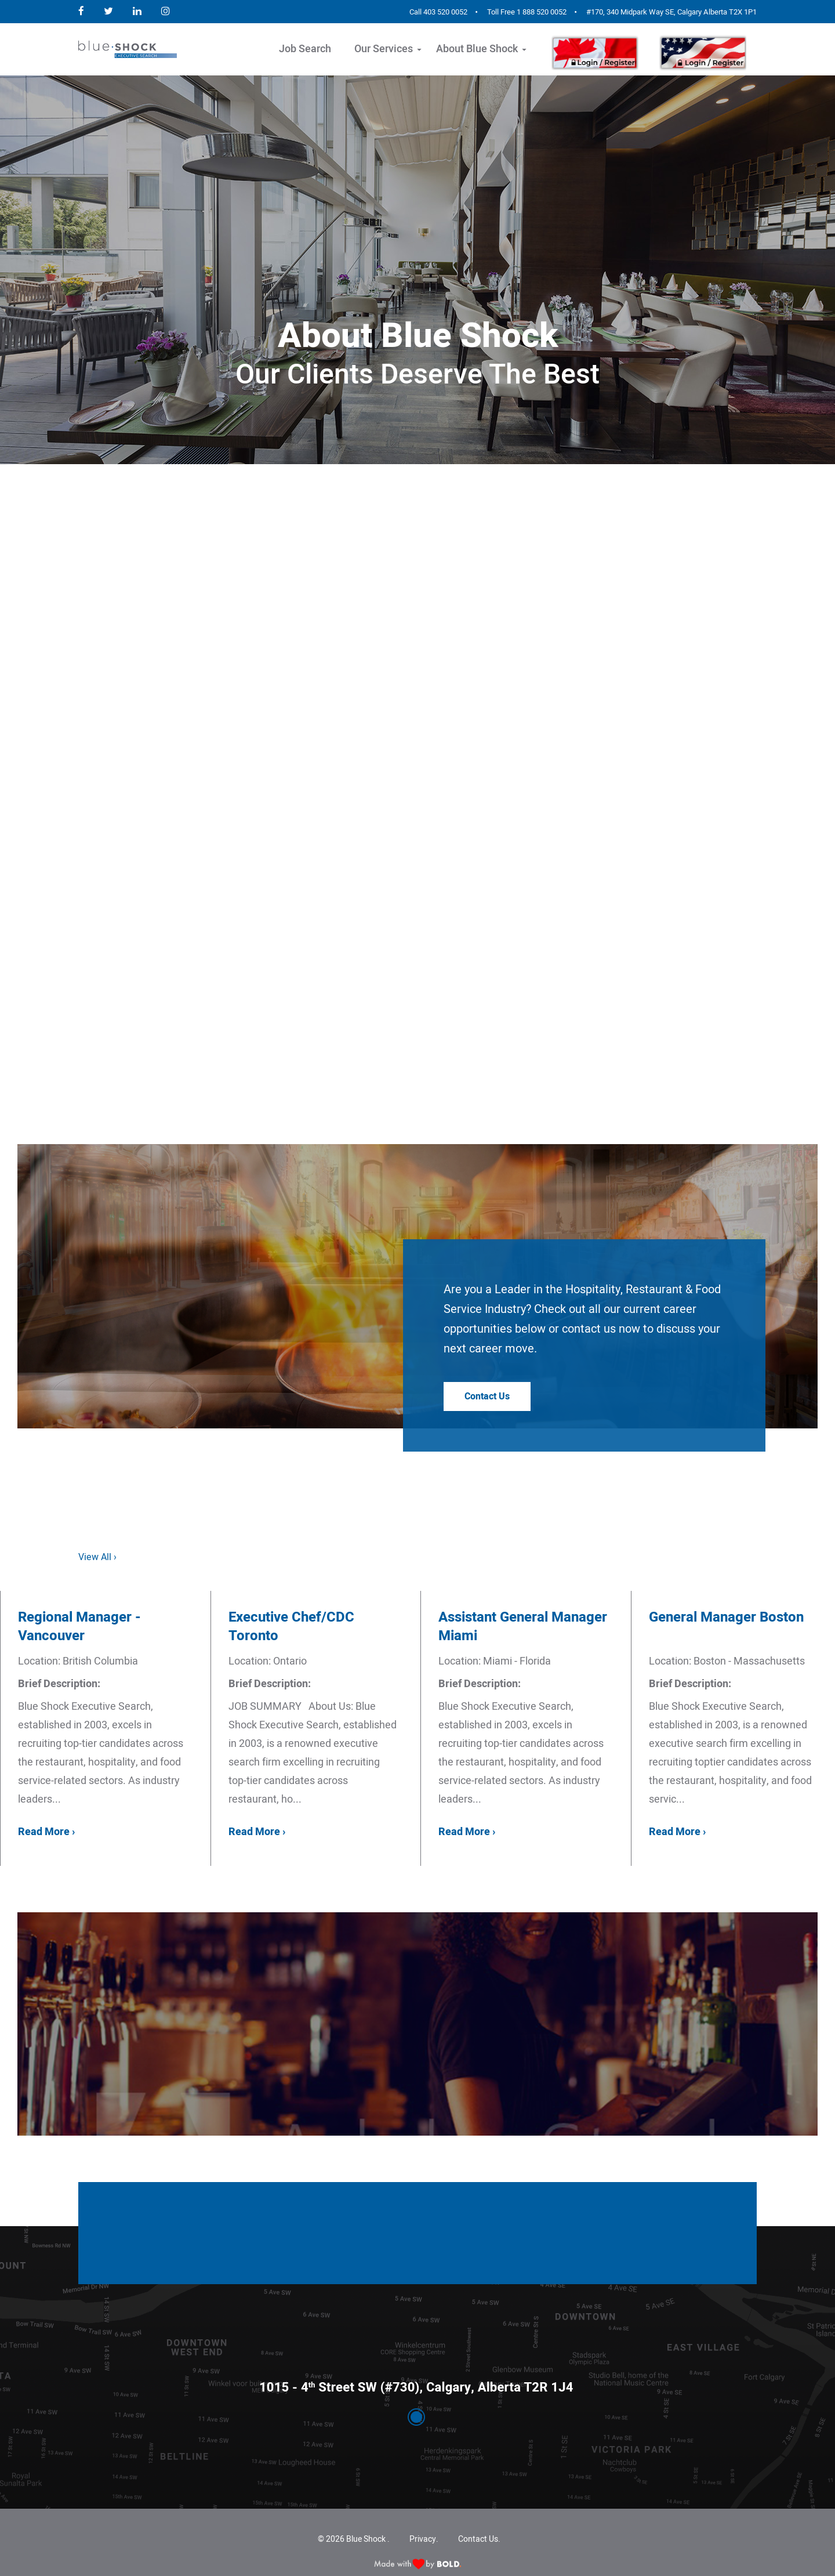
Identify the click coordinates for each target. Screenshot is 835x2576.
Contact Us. (479, 2539)
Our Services (383, 49)
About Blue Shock (477, 49)
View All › (97, 1557)
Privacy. (423, 2539)
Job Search (305, 49)
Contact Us (487, 1396)
